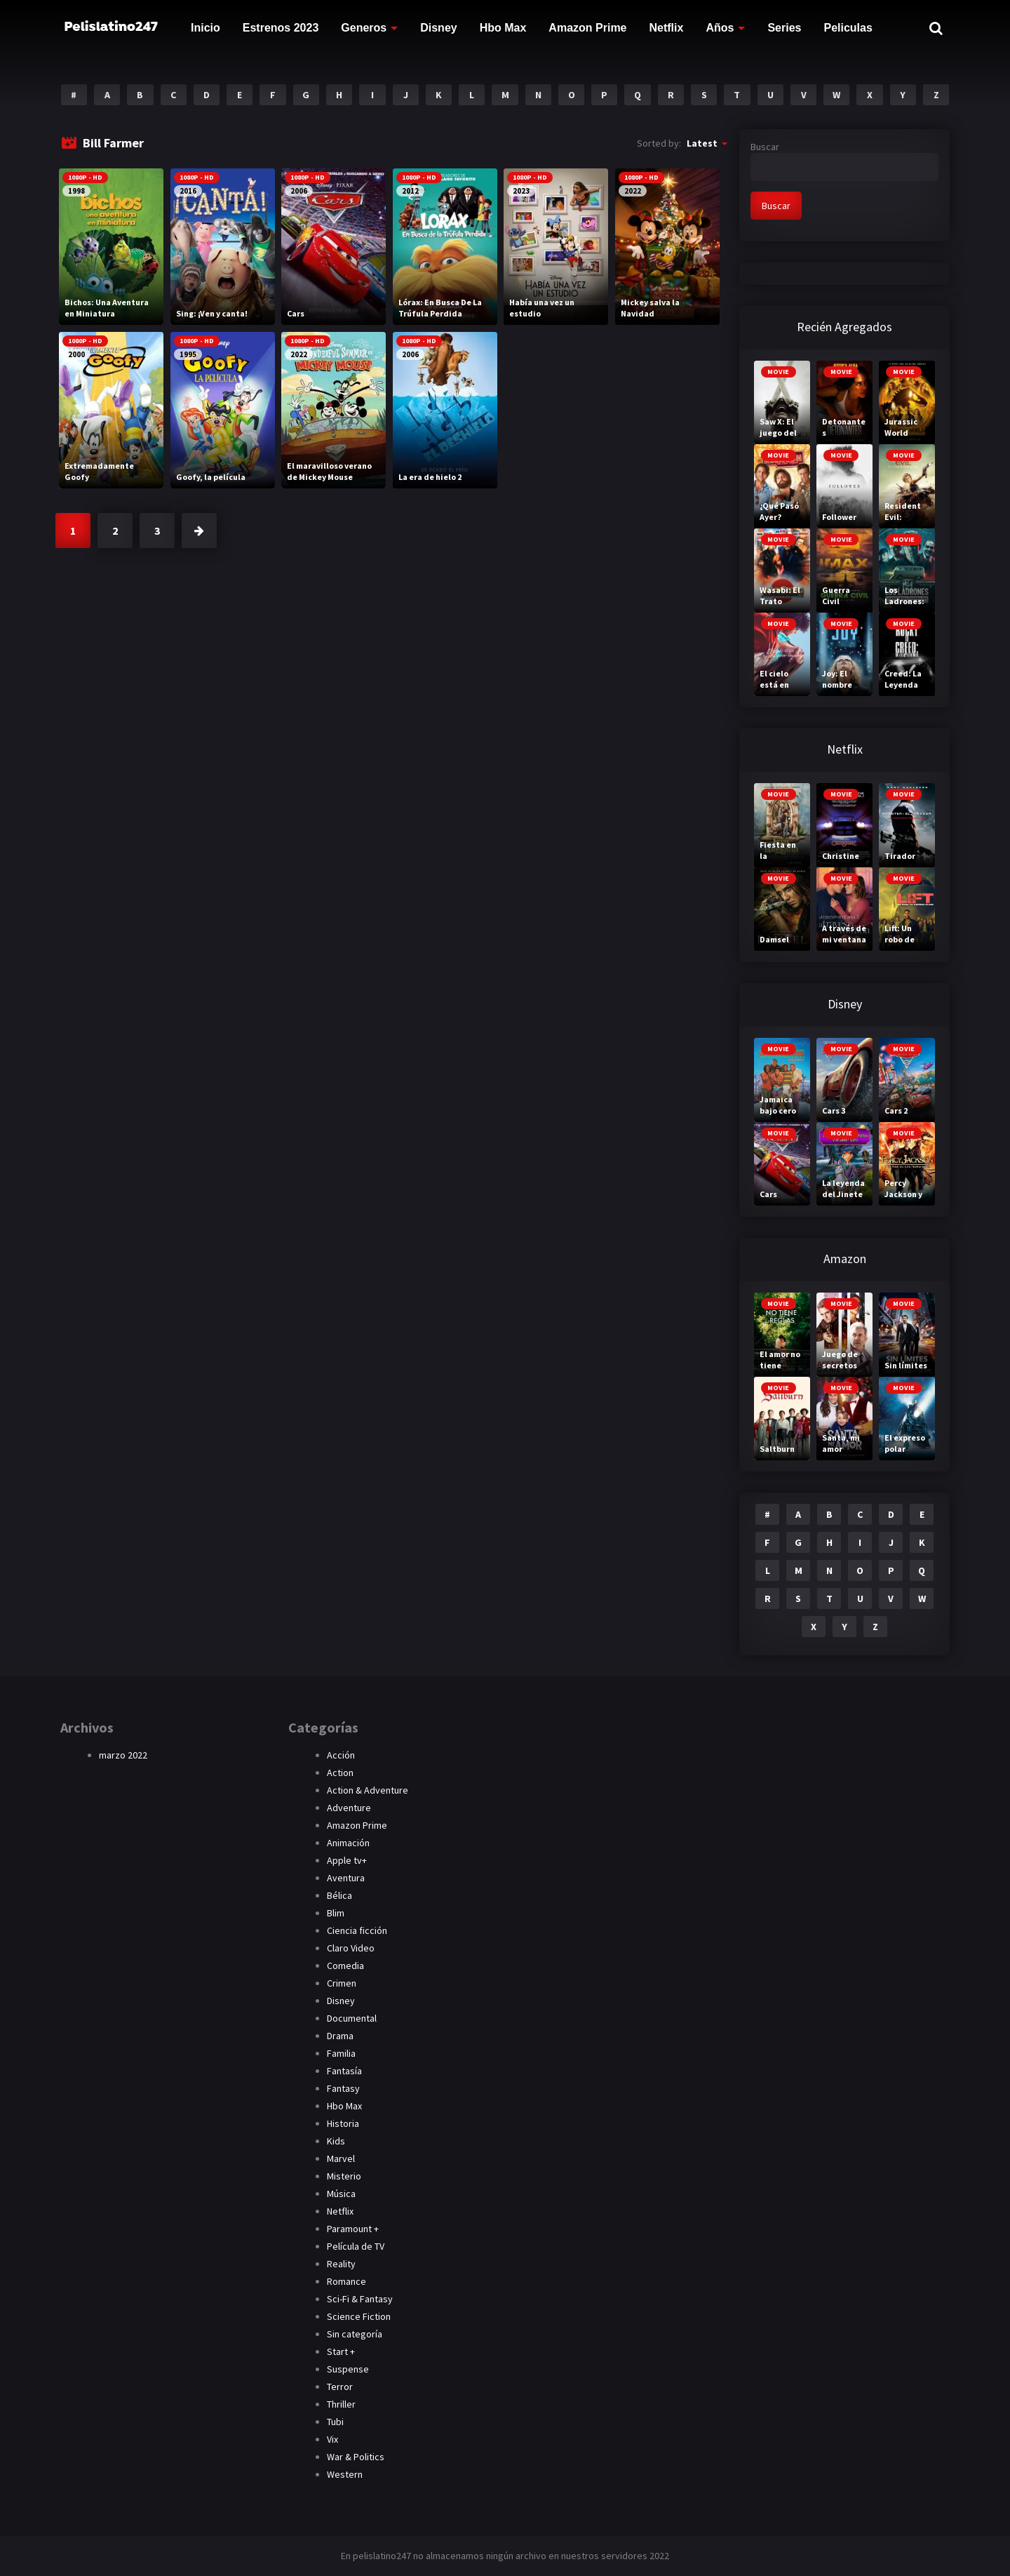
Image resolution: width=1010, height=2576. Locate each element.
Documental (352, 2018)
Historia (343, 2123)
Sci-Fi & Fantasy (360, 2299)
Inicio (205, 28)
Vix (332, 2439)
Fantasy (343, 2088)
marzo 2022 (123, 1755)
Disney (438, 28)
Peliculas (847, 28)
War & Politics (355, 2456)
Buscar (764, 146)
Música (341, 2193)
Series (784, 28)
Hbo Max (503, 28)
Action (340, 1772)
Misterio (344, 2176)
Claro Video (351, 1948)
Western (345, 2474)
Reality (341, 2263)
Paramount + (353, 2228)
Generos (363, 28)
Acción (341, 1755)
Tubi (335, 2421)
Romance (346, 2281)
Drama (340, 2035)
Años (720, 28)
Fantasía (344, 2070)
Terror (340, 2386)
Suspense (348, 2369)
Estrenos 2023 (281, 28)
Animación (348, 1842)
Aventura (346, 1877)
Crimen (341, 1983)
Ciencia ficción (357, 1930)
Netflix (666, 28)
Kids (336, 2141)
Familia (341, 2053)
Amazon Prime (587, 28)
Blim (335, 1913)
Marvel (341, 2158)
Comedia (345, 1965)
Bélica (339, 1895)
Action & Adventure (367, 1790)
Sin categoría (354, 2334)
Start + (341, 2351)
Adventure (349, 1807)
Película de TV (355, 2246)
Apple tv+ (347, 1860)
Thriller (341, 2404)
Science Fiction (359, 2316)
